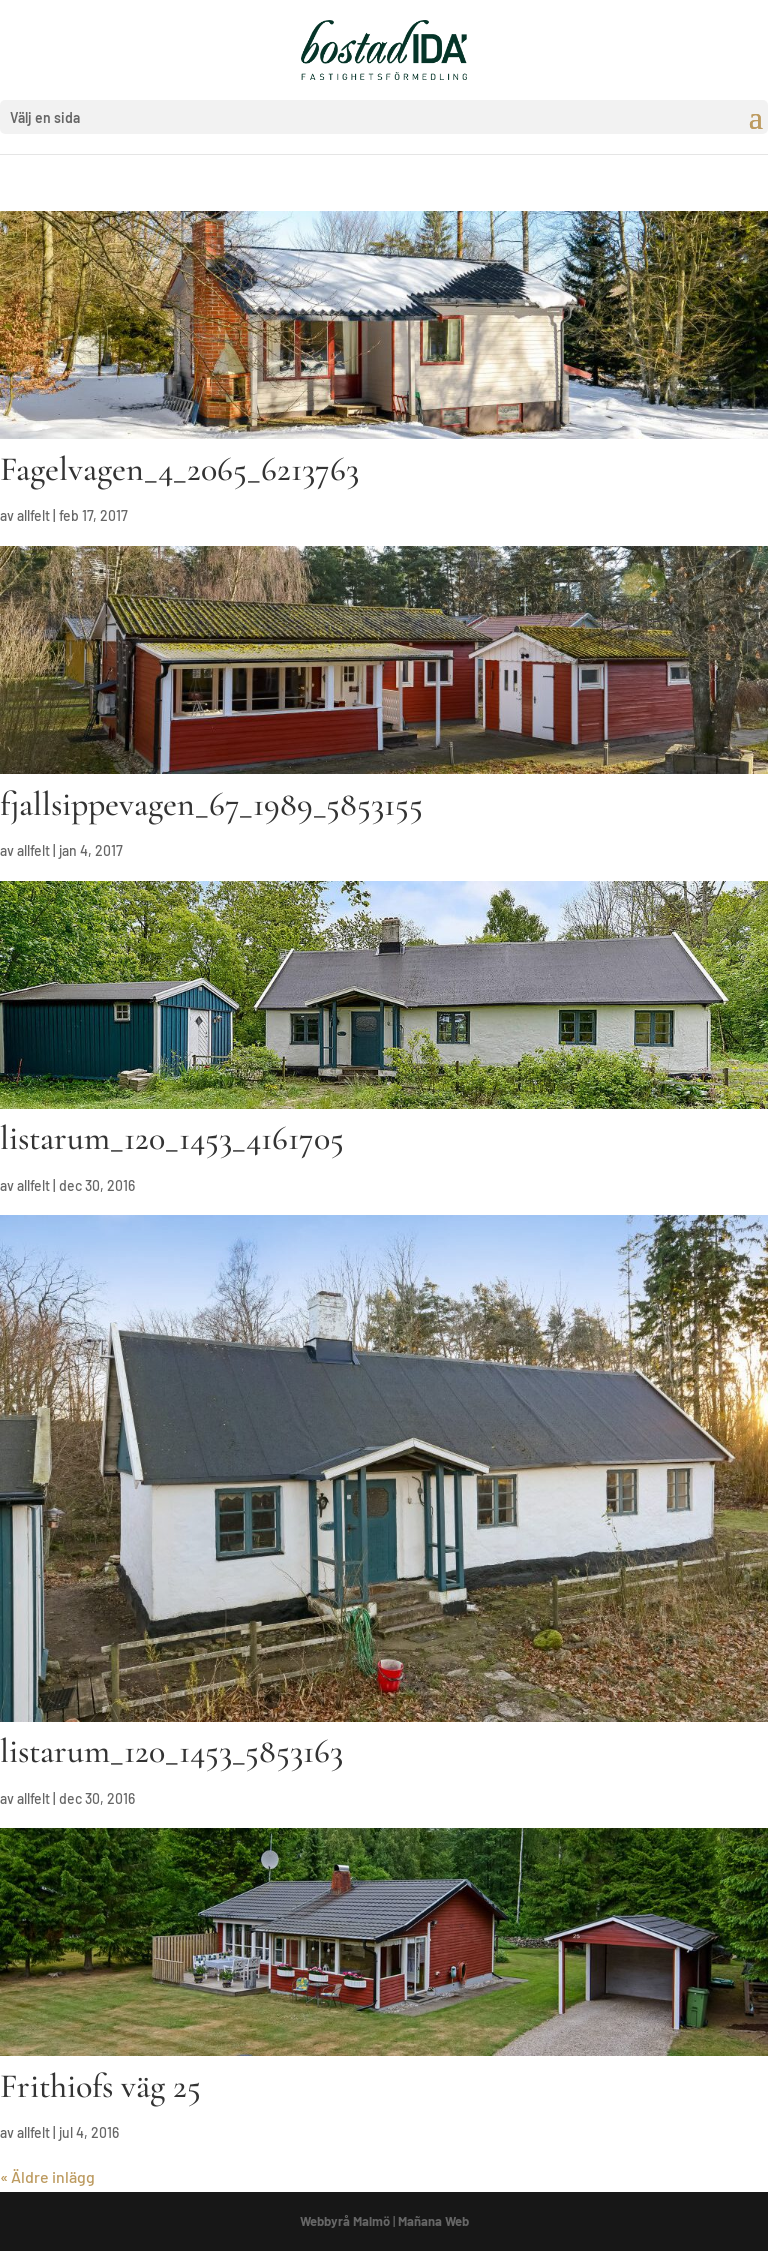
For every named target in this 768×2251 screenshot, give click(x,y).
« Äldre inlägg (47, 2176)
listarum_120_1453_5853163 (171, 1751)
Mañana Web (433, 2221)
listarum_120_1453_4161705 (172, 1138)
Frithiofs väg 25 (100, 2086)
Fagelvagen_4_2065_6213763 (179, 469)
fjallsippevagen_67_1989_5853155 (211, 804)
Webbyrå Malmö (345, 2221)
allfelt (33, 515)
